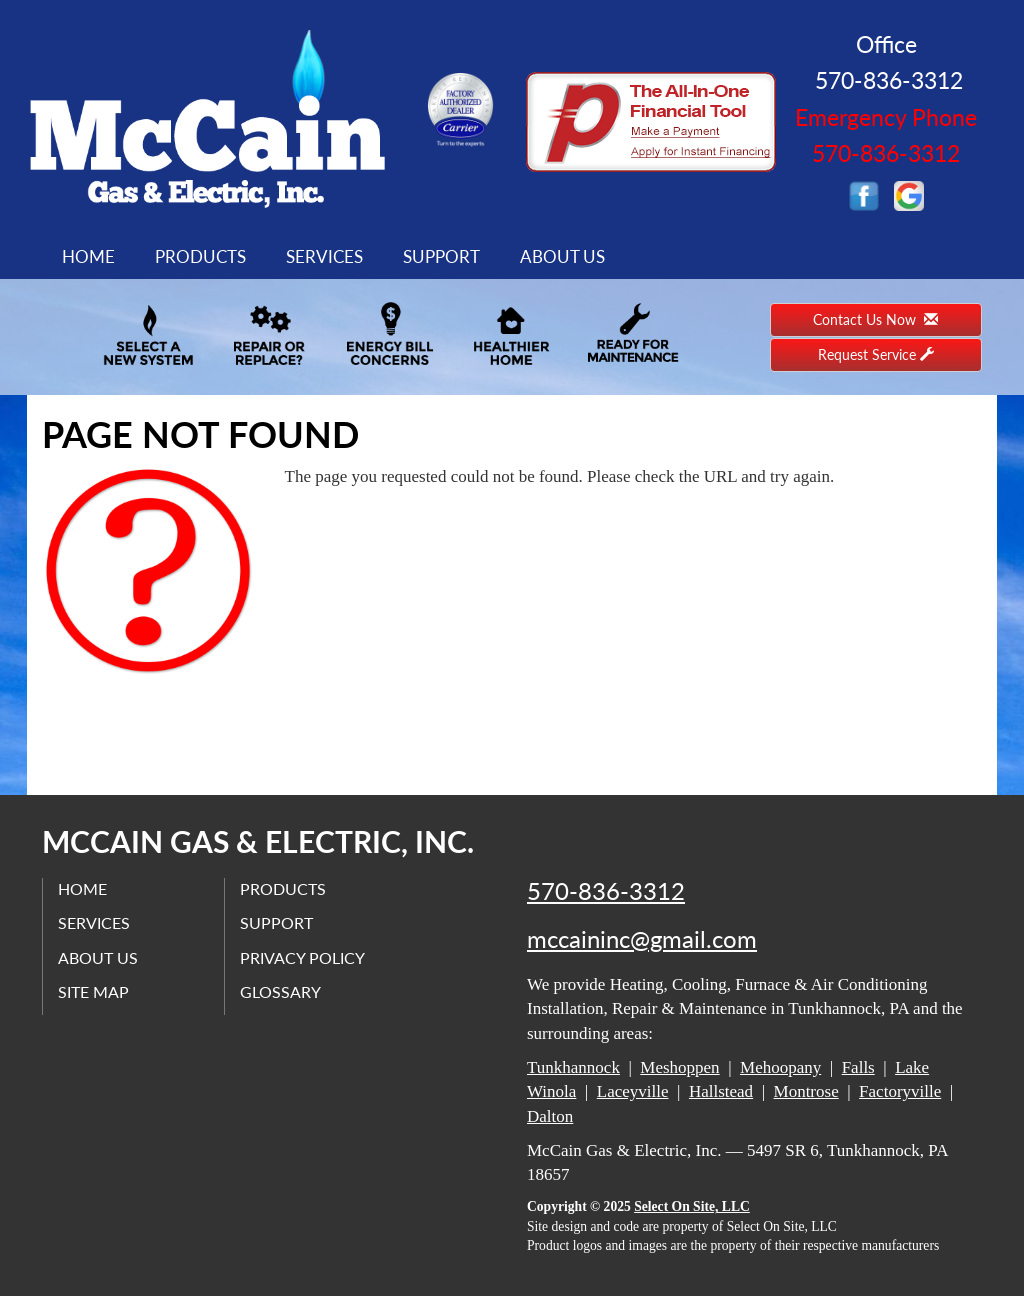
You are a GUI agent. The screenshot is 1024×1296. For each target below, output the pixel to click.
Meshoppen (679, 1067)
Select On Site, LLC (692, 1206)
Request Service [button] (876, 354)
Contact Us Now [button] (875, 319)
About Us (562, 256)
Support (441, 256)
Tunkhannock (573, 1067)
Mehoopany (780, 1067)
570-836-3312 (606, 891)
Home (88, 256)
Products (200, 256)
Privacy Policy (302, 957)
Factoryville (900, 1091)
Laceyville (633, 1091)
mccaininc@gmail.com (642, 939)
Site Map (93, 991)
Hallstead (721, 1091)
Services (324, 256)
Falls (858, 1067)
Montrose (806, 1091)
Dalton (550, 1116)
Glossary (280, 991)
